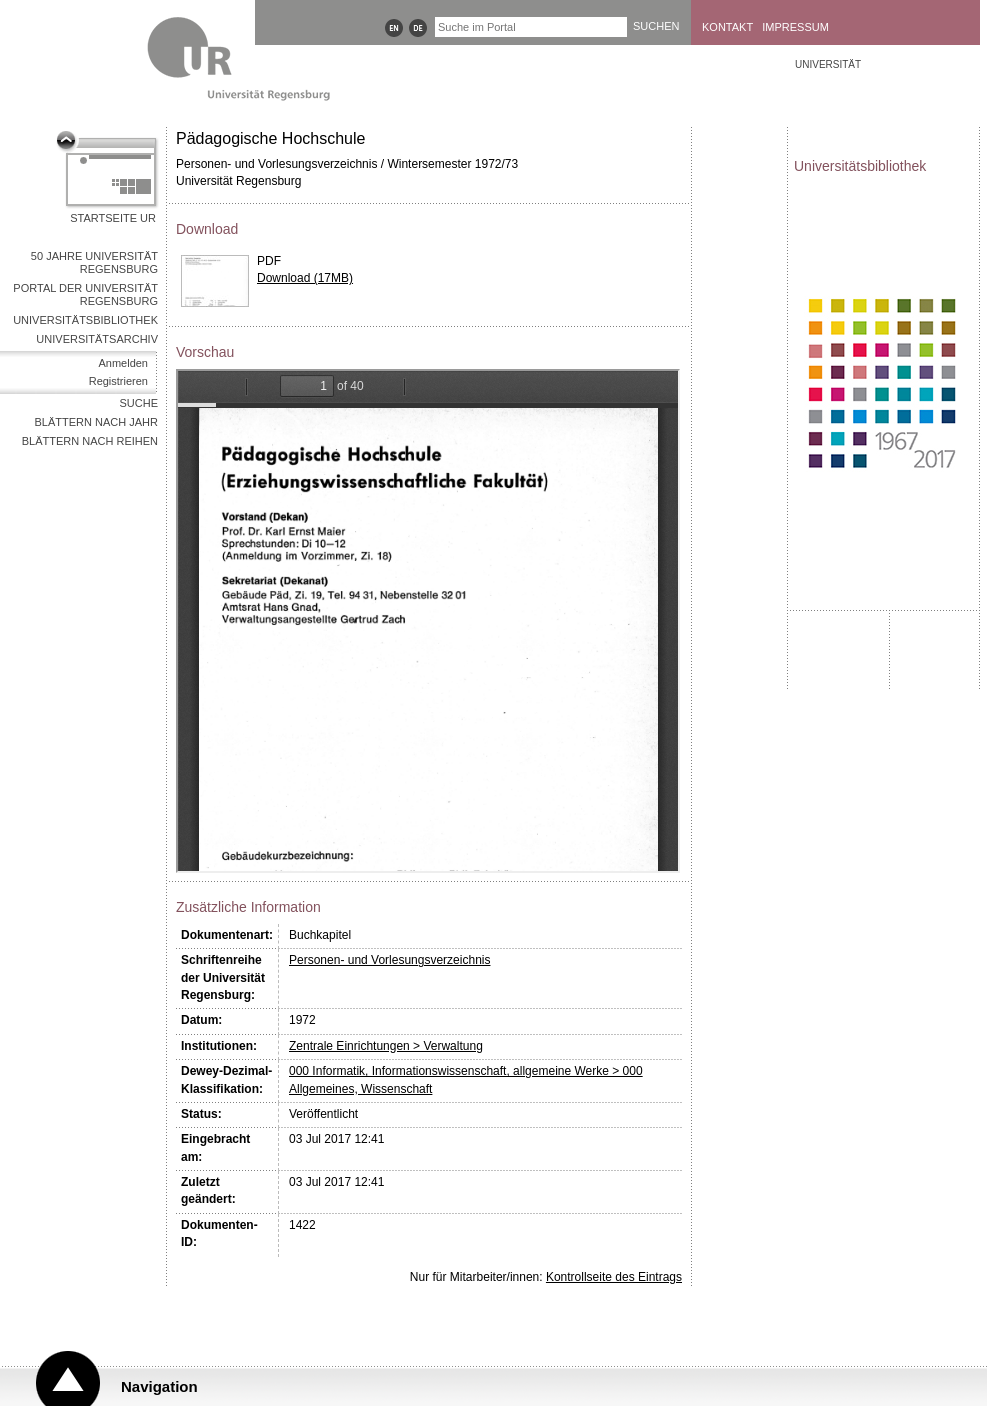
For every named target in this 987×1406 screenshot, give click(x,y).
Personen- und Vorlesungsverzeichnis (389, 960)
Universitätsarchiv (97, 339)
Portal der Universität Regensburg (85, 294)
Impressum (795, 27)
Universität (828, 64)
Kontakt (727, 27)
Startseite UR (113, 218)
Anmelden (123, 363)
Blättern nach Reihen (90, 441)
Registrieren (118, 381)
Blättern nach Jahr (96, 422)
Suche (138, 403)
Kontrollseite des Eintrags (614, 1277)
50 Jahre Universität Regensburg (94, 262)
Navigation (159, 1386)
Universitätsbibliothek (85, 320)
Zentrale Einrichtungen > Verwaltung (386, 1046)
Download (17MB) (305, 278)
